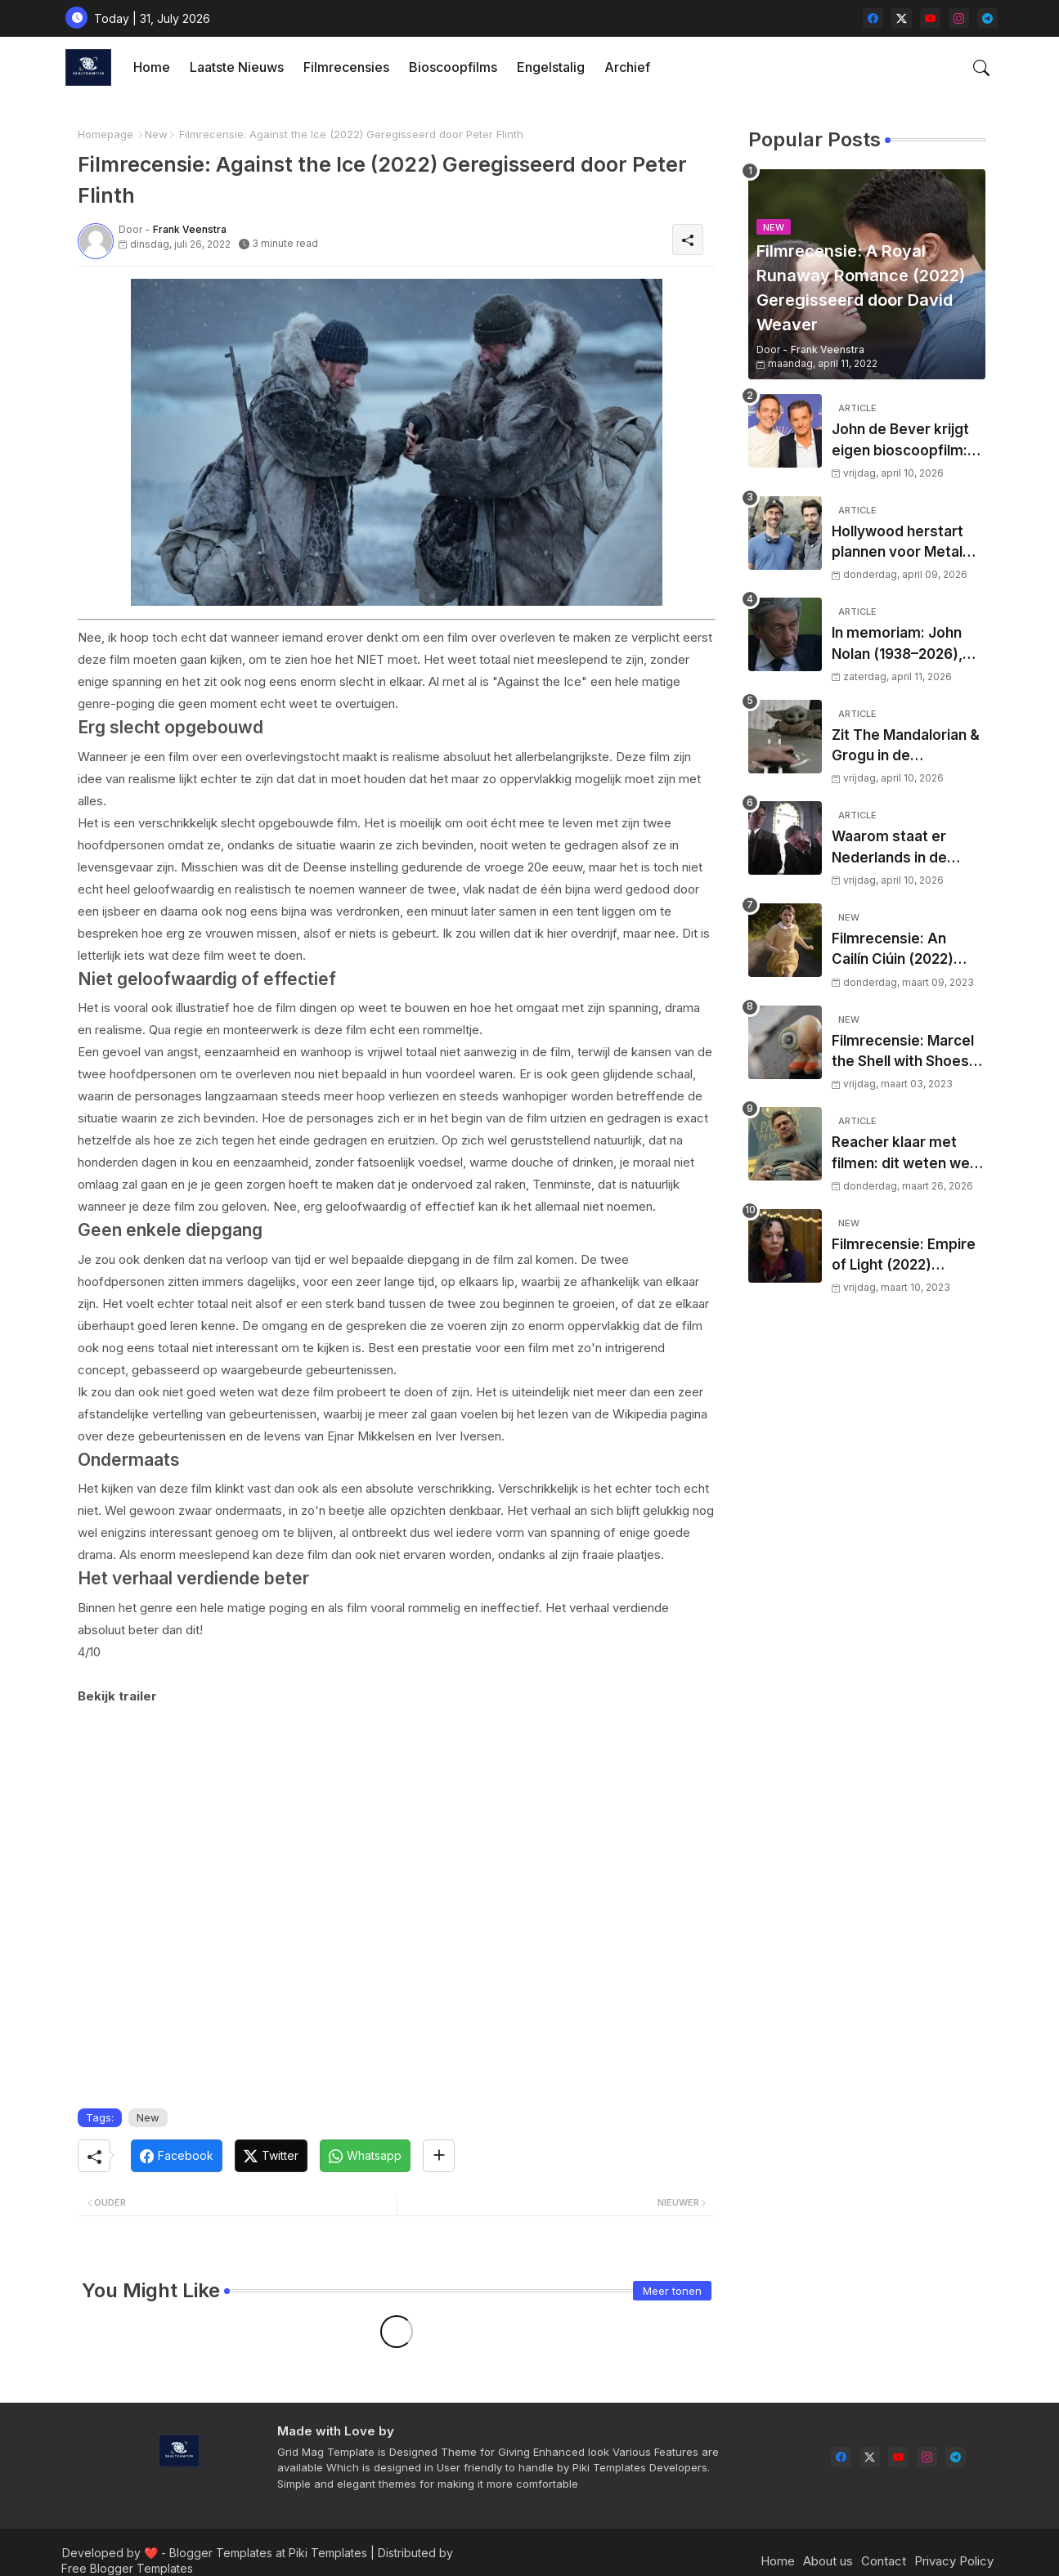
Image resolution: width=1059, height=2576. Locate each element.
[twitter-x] (901, 18)
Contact (883, 2561)
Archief (627, 67)
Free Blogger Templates (127, 2568)
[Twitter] (271, 2155)
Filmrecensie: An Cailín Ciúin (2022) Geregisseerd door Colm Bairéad (897, 950)
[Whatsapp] (365, 2155)
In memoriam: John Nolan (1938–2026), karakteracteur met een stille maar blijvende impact (899, 645)
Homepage (105, 134)
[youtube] (930, 18)
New (156, 134)
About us (828, 2561)
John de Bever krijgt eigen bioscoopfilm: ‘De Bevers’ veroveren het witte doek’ (900, 441)
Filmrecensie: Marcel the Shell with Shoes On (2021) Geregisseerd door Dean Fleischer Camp (904, 1053)
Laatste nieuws (237, 67)
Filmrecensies (346, 67)
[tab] (151, 67)
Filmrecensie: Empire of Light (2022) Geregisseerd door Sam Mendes (904, 1256)
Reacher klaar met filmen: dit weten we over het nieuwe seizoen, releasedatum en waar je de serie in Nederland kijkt (908, 1154)
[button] (981, 68)
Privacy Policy (954, 2561)
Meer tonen (672, 2290)
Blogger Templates (220, 2553)
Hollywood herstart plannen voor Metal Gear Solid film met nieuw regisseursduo (904, 543)
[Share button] (439, 2155)
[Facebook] (176, 2155)
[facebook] (873, 18)
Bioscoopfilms (453, 67)
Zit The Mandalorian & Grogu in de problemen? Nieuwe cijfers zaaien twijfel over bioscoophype (906, 747)
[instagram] (959, 18)
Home (151, 67)
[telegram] (987, 18)
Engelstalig (551, 67)
